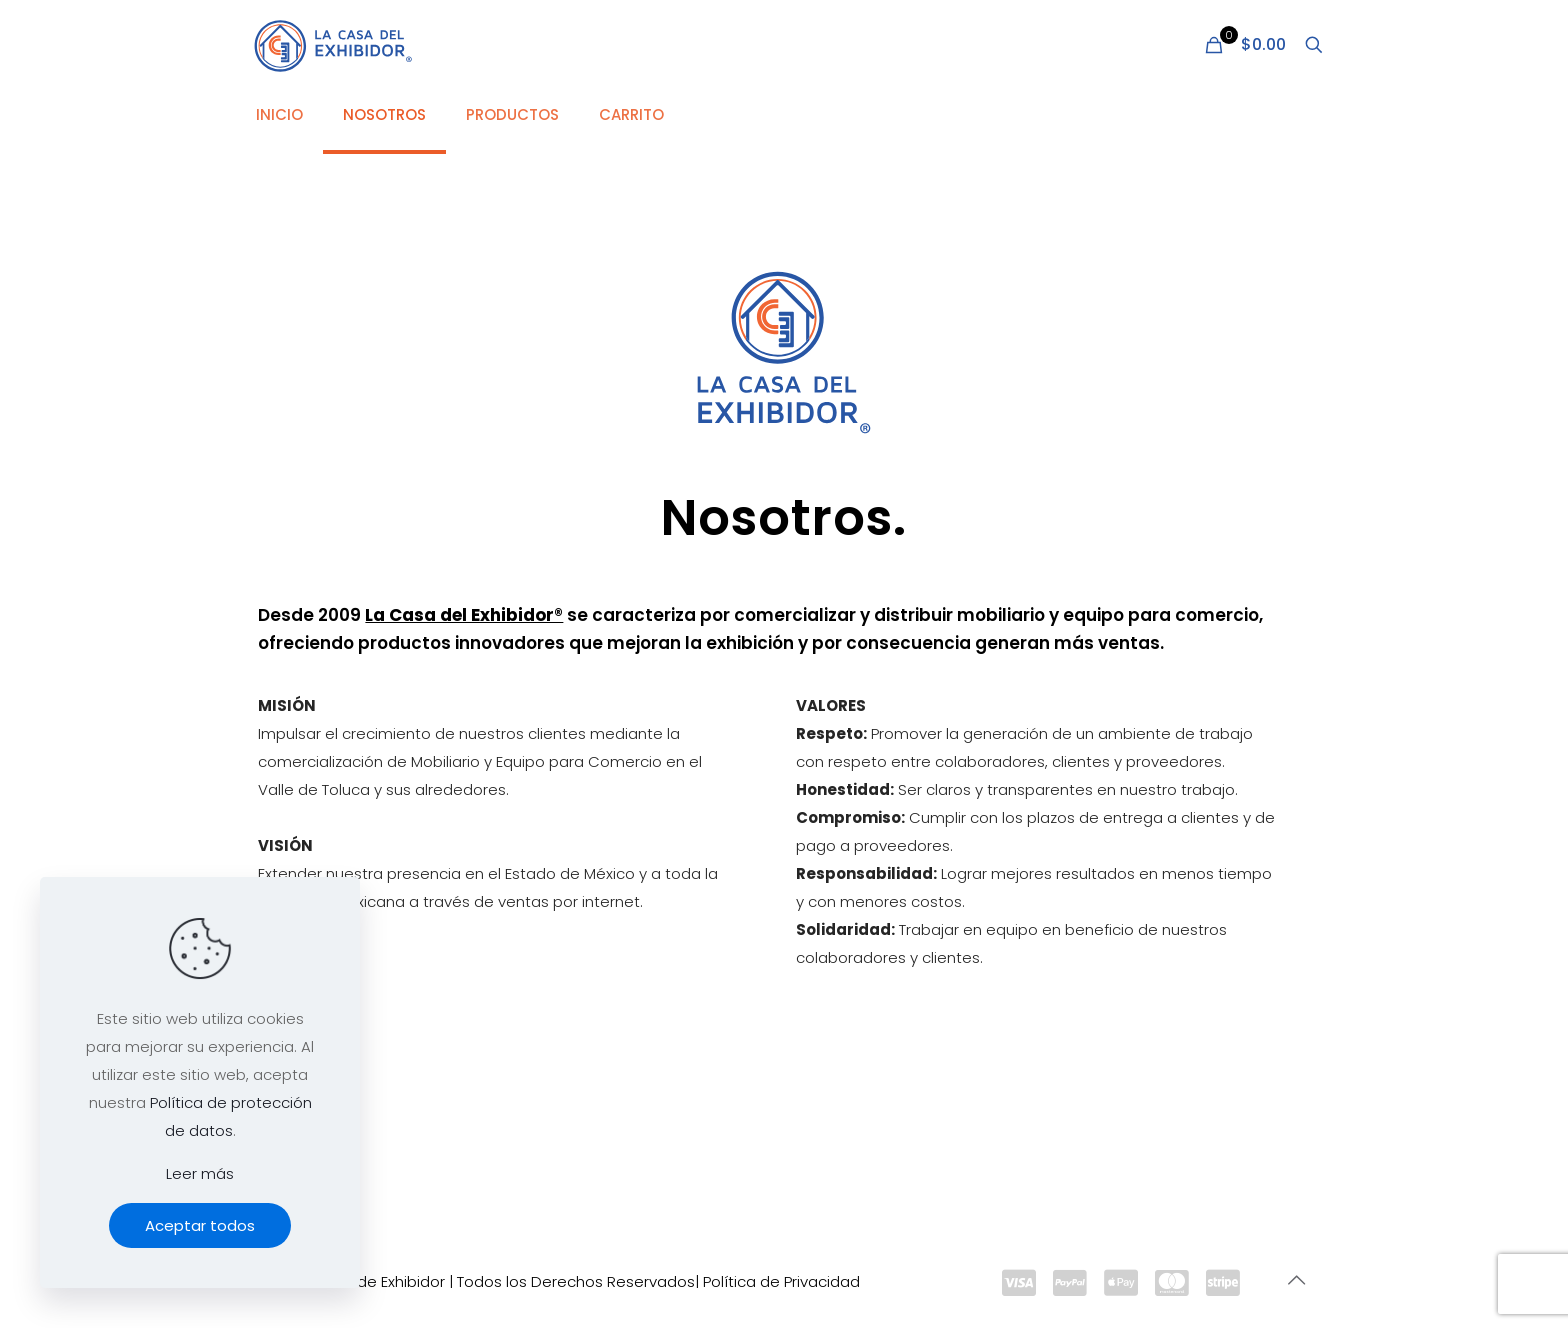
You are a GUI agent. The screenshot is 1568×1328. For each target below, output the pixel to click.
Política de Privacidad (781, 1281)
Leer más (200, 1173)
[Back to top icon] (1296, 1280)
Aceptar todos (200, 1225)
